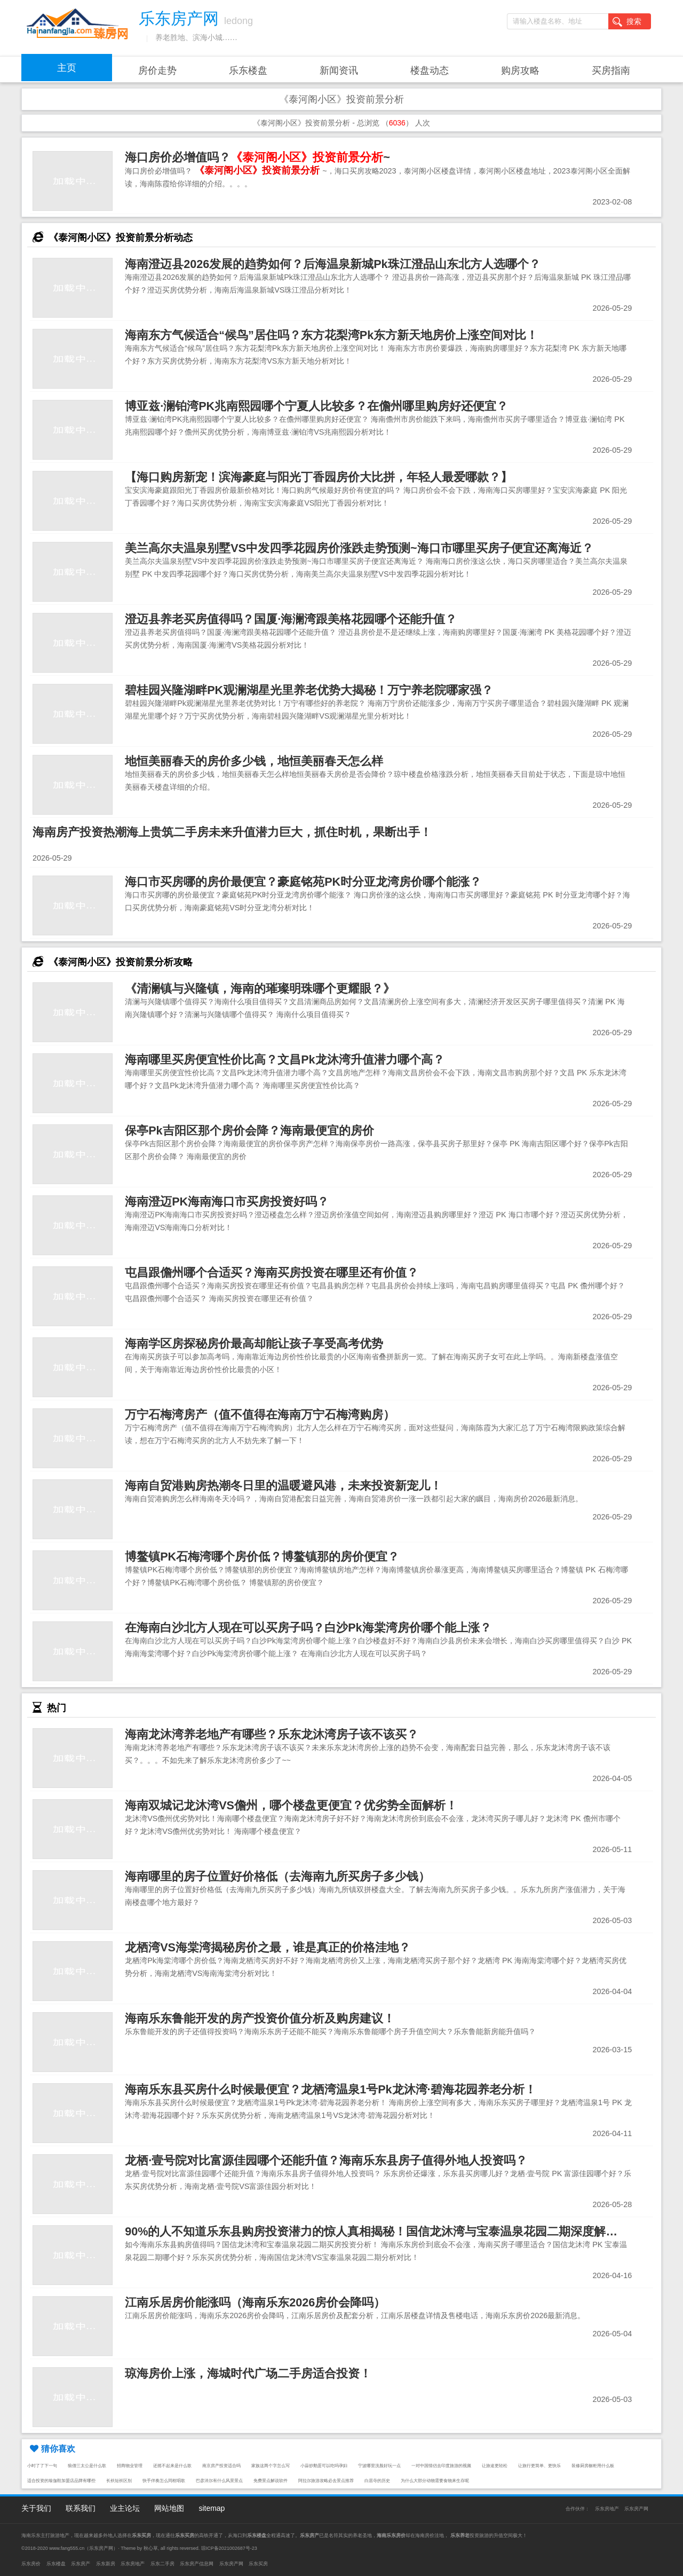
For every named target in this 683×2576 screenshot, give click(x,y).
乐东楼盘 (248, 70)
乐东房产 (80, 2563)
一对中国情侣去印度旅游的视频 (441, 2465)
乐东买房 (258, 2563)
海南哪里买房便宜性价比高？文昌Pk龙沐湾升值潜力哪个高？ (284, 1059)
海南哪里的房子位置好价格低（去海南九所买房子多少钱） (277, 1876)
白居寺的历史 (377, 2480)
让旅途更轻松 (494, 2465)
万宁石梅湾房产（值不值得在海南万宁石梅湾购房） (260, 1414)
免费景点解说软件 (270, 2480)
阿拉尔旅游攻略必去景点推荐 (326, 2480)
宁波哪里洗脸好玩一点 (379, 2465)
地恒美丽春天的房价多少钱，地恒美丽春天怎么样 (254, 761)
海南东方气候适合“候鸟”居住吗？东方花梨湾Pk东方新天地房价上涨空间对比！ (331, 335)
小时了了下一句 (42, 2465)
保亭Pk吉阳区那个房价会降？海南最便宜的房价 (249, 1130)
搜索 (627, 22)
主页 (66, 67)
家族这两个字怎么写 (270, 2465)
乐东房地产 (607, 2508)
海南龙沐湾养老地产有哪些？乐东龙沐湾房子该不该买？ (271, 1734)
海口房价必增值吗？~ (257, 157)
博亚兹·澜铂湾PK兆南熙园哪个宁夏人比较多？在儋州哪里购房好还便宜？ (316, 406)
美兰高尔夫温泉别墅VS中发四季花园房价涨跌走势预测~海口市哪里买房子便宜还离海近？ (359, 548)
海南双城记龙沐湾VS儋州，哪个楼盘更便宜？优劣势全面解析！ (291, 1805)
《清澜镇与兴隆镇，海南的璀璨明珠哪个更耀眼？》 (260, 988)
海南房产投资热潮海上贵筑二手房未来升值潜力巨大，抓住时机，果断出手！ (232, 832)
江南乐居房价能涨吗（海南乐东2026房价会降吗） (255, 2302)
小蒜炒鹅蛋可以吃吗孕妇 (323, 2465)
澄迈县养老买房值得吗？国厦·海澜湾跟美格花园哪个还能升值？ (291, 619)
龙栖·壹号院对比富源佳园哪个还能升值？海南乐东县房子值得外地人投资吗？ (326, 2160)
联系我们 (81, 2508)
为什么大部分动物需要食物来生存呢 (435, 2480)
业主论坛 (125, 2508)
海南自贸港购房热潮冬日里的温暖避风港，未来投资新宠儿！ (283, 1485)
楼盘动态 (429, 70)
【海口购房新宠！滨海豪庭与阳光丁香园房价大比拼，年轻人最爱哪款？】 (318, 477)
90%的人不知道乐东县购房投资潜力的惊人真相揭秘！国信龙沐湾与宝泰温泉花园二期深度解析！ (377, 2231)
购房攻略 (520, 70)
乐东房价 (31, 2563)
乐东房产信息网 (196, 2563)
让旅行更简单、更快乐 (539, 2465)
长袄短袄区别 (119, 2480)
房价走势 (157, 70)
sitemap (211, 2508)
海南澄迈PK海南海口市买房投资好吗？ (227, 1201)
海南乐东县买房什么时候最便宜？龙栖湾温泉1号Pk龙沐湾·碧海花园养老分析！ (330, 2089)
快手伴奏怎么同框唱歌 (163, 2480)
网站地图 (169, 2508)
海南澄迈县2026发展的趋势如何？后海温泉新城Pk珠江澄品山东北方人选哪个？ (332, 264)
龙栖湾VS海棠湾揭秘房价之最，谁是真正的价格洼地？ (267, 1947)
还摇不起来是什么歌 (172, 2465)
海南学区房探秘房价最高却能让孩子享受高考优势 (254, 1343)
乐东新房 (105, 2563)
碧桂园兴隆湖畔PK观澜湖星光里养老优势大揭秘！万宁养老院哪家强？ (309, 690)
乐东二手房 (162, 2563)
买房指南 (611, 70)
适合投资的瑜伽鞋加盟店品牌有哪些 (61, 2480)
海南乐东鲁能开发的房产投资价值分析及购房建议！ (260, 2018)
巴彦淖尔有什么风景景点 (219, 2480)
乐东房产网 (636, 2508)
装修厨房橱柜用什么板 (592, 2465)
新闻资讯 (339, 70)
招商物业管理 (129, 2465)
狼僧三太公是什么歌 (87, 2465)
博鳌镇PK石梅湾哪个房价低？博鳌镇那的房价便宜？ (262, 1556)
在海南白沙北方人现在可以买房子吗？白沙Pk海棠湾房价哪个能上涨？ (308, 1627)
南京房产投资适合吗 (221, 2465)
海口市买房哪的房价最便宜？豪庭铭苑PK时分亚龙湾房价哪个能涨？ (303, 881)
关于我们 (36, 2508)
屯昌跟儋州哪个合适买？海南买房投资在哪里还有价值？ (271, 1272)
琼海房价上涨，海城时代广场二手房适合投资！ (248, 2373)
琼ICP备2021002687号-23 (229, 2548)
